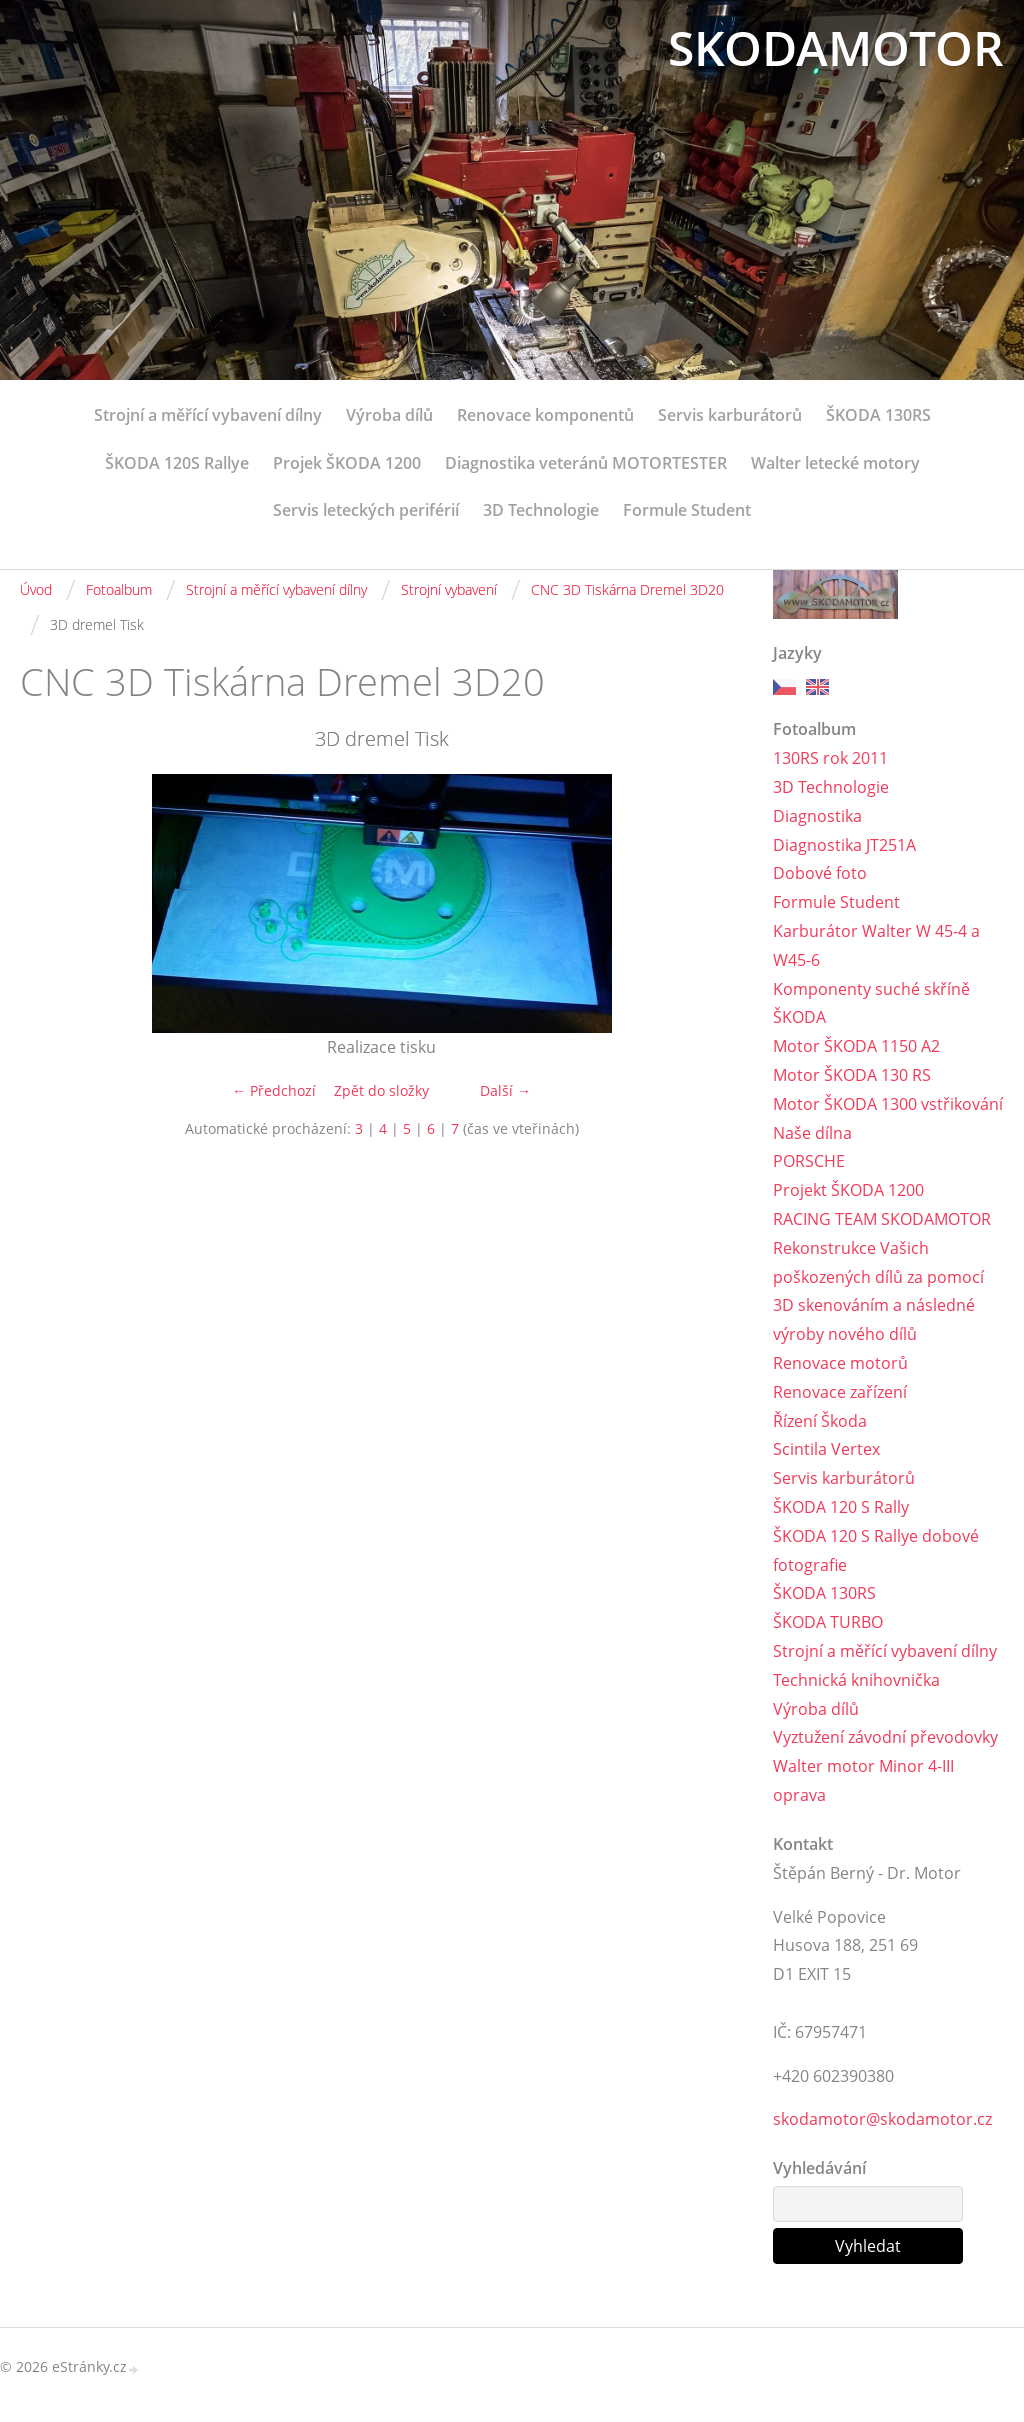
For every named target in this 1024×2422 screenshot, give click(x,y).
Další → (505, 1090)
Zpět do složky (381, 1090)
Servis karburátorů (730, 415)
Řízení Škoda (820, 1421)
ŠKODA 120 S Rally (841, 1507)
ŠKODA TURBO (828, 1622)
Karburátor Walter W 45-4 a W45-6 (876, 945)
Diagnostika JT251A (844, 845)
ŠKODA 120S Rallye (177, 463)
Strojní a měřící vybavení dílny (208, 415)
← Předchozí (274, 1090)
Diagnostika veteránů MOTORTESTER (586, 463)
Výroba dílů (389, 415)
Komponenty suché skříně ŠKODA (871, 1003)
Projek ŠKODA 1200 (347, 463)
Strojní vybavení (449, 589)
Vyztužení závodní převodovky (885, 1737)
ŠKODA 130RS (878, 415)
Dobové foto (820, 873)
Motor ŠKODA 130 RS (852, 1075)
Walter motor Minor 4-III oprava (863, 1780)
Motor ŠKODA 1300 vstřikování (888, 1104)
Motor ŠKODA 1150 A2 (856, 1046)
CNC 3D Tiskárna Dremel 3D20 (627, 589)
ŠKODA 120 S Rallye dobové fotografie (876, 1550)
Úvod (36, 589)
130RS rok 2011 (830, 758)
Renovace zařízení (840, 1392)
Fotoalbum (119, 589)
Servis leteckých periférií (366, 510)
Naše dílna (812, 1133)
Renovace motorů (840, 1363)
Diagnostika (817, 816)
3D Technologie (541, 510)
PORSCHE (809, 1161)
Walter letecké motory (835, 463)
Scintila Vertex (826, 1449)
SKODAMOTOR (836, 47)
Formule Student (687, 510)
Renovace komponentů (545, 415)
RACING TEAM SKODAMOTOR (882, 1219)
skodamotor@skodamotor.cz (882, 2119)
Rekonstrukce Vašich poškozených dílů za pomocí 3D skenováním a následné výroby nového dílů (878, 1291)
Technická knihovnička (856, 1680)
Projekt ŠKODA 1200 (848, 1190)
